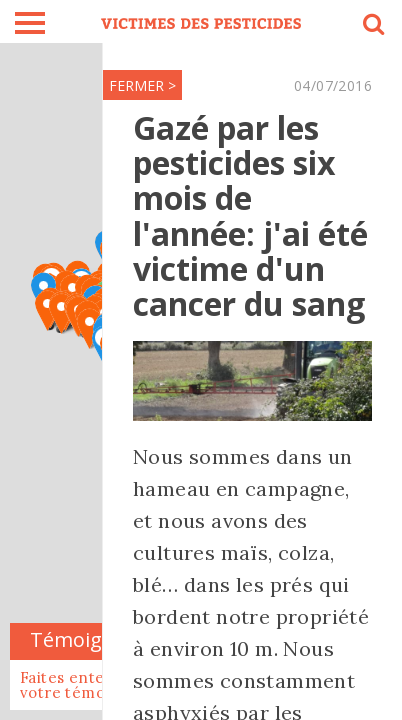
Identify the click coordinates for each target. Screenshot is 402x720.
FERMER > (142, 85)
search (372, 27)
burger (30, 23)
